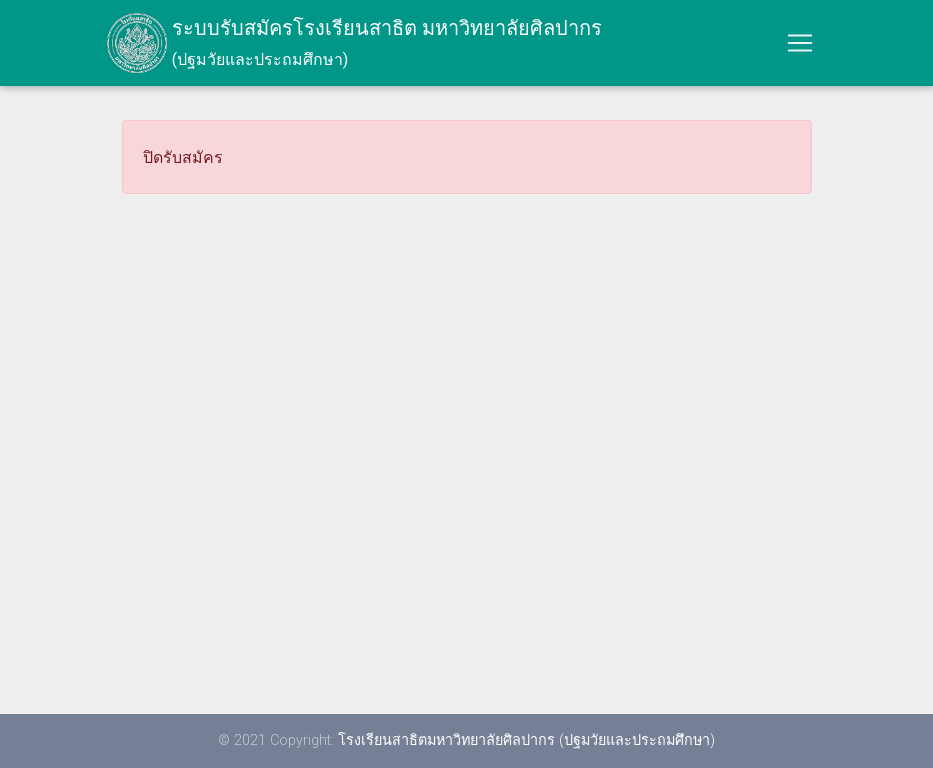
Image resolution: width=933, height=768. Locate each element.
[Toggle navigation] (800, 47)
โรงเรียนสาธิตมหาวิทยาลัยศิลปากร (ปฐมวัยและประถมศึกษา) (526, 740)
